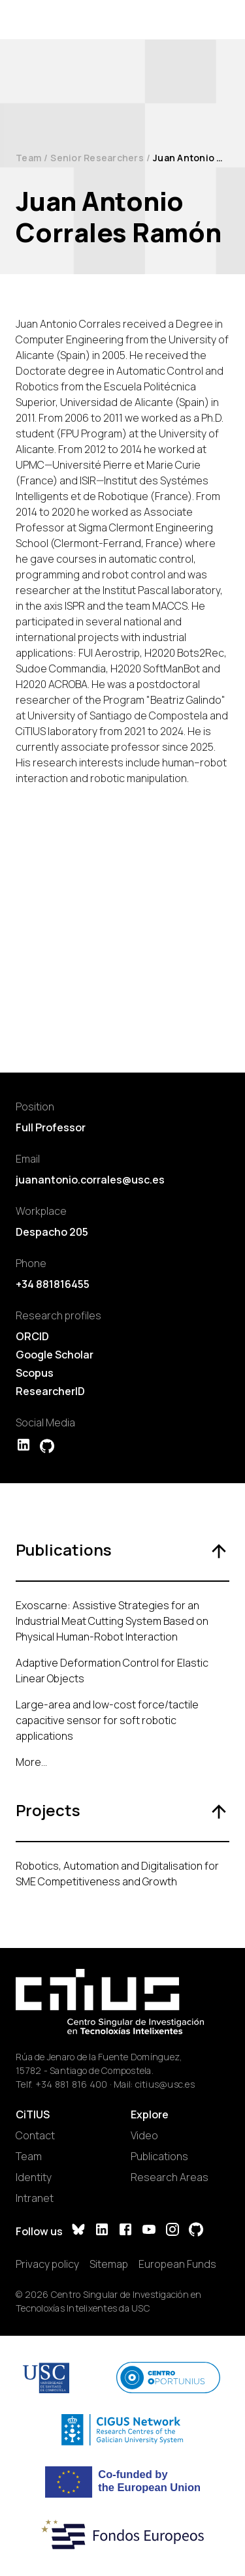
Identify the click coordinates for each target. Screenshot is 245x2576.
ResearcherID (50, 1391)
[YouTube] (149, 2231)
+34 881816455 (53, 1284)
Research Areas (169, 2177)
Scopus (35, 1373)
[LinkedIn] (102, 2231)
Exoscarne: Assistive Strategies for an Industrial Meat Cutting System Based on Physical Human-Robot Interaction (112, 1621)
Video (144, 2135)
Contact (35, 2135)
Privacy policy (47, 2264)
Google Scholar (54, 1354)
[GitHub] (196, 2231)
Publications (159, 2156)
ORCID (32, 1336)
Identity (34, 2177)
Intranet (35, 2198)
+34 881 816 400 (71, 2084)
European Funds (177, 2264)
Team (28, 157)
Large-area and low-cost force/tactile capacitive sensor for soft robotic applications (107, 1720)
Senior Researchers (97, 157)
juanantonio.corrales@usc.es (90, 1179)
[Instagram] (172, 2231)
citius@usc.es (165, 2084)
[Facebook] (125, 2231)
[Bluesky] (78, 2231)
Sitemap (109, 2264)
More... (31, 1762)
